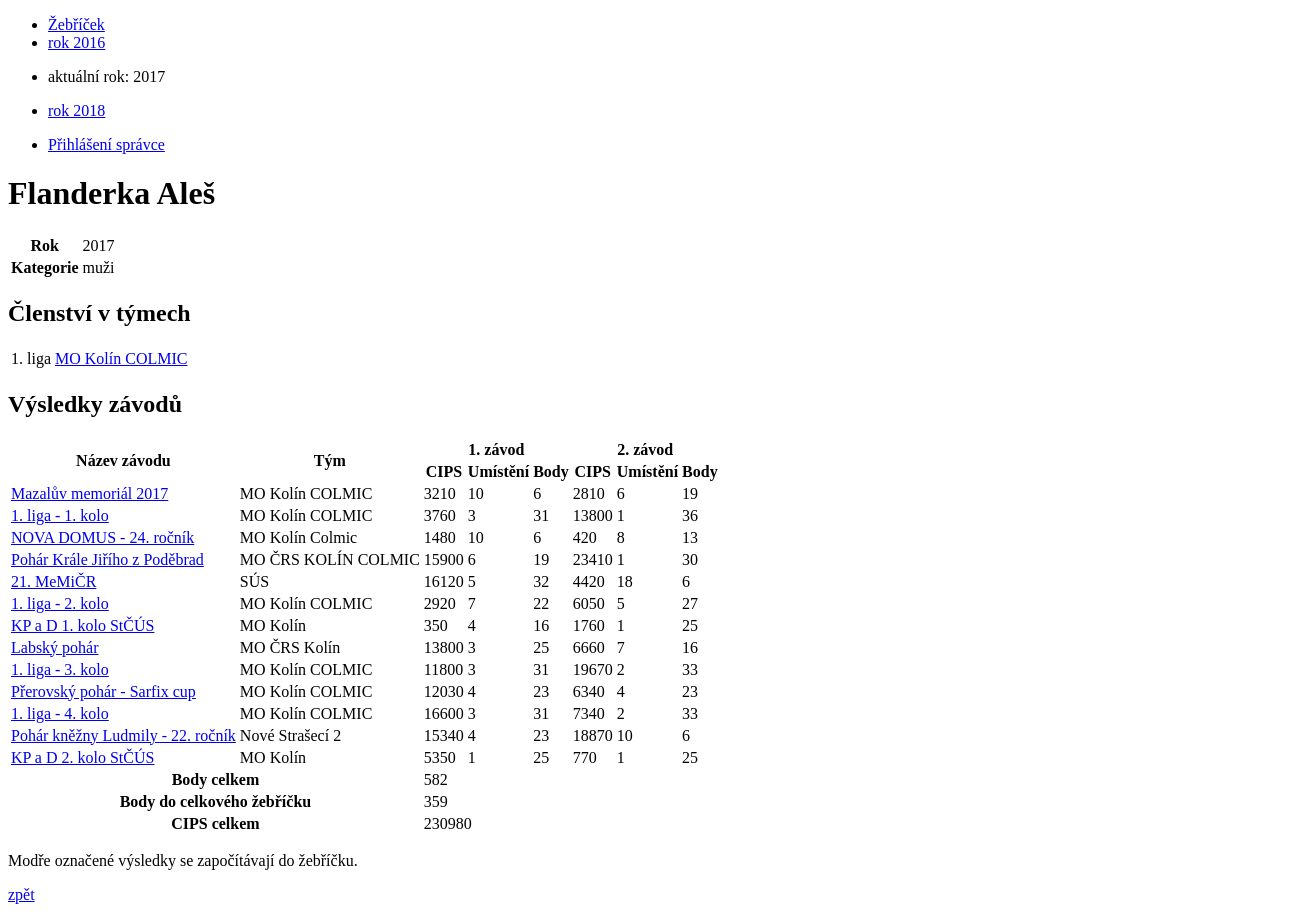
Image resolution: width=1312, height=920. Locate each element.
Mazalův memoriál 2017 (89, 493)
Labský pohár (55, 647)
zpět (21, 894)
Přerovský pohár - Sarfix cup (103, 691)
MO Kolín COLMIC (121, 358)
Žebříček (76, 24)
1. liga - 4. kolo (60, 713)
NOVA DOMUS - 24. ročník (102, 537)
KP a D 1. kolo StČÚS (82, 625)
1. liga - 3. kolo (60, 669)
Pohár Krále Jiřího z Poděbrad (107, 559)
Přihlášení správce (106, 144)
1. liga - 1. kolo (60, 515)
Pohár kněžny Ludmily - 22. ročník (123, 735)
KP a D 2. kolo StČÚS (82, 757)
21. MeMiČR (53, 581)
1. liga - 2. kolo (60, 603)
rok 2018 (76, 110)
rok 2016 (76, 42)
